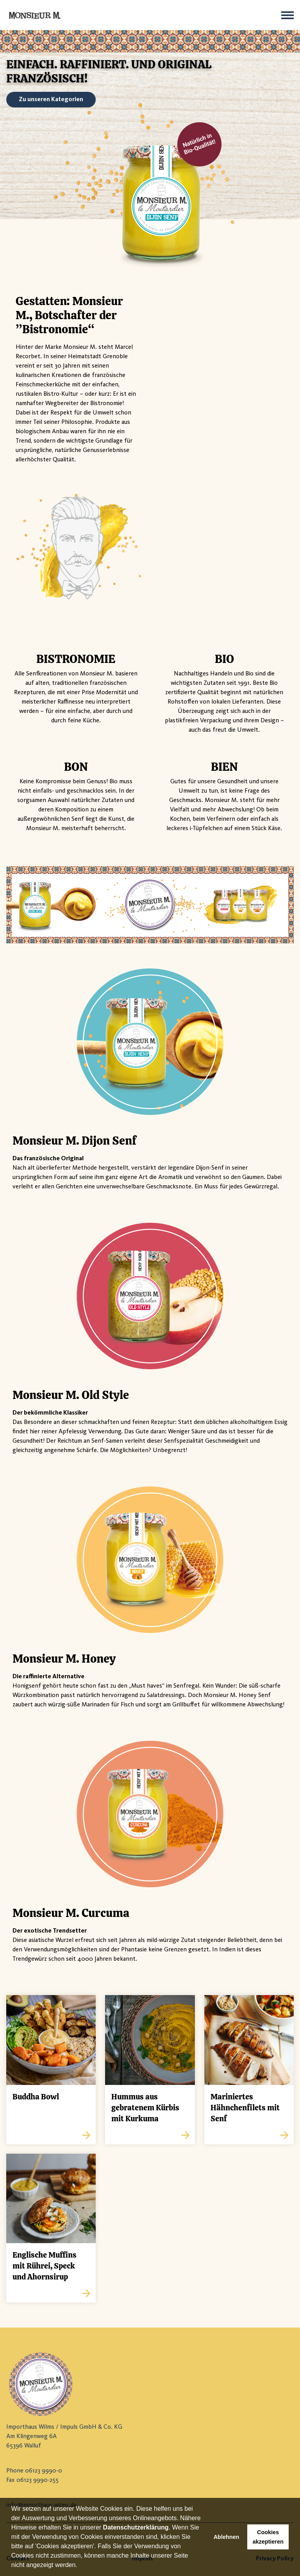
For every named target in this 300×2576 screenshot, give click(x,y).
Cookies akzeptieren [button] (268, 2537)
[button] (80, 2566)
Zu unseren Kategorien (51, 99)
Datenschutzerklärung (136, 2527)
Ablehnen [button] (226, 2537)
